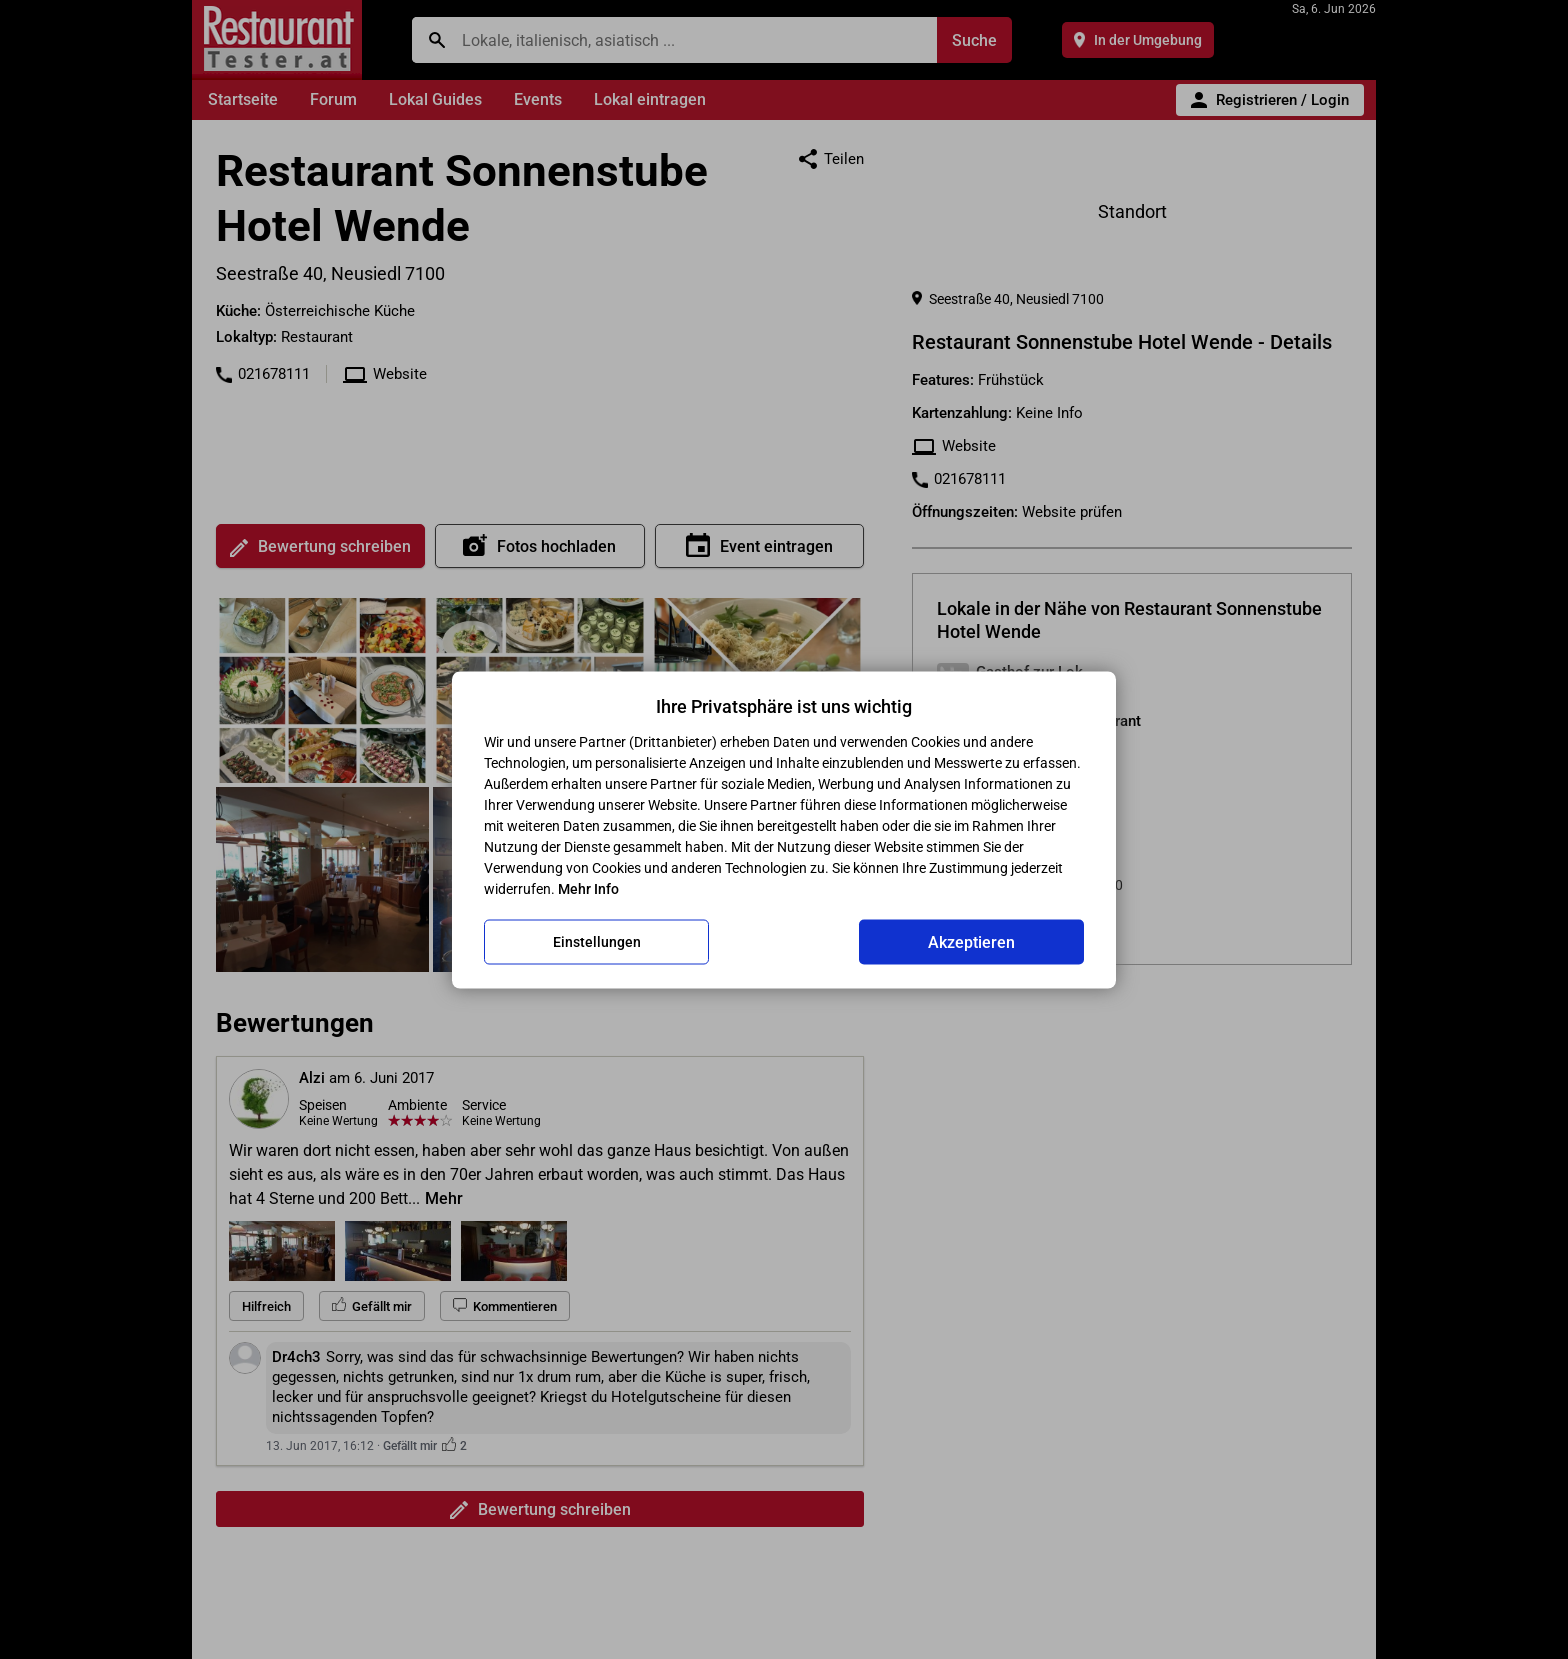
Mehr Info (588, 888)
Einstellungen (597, 942)
